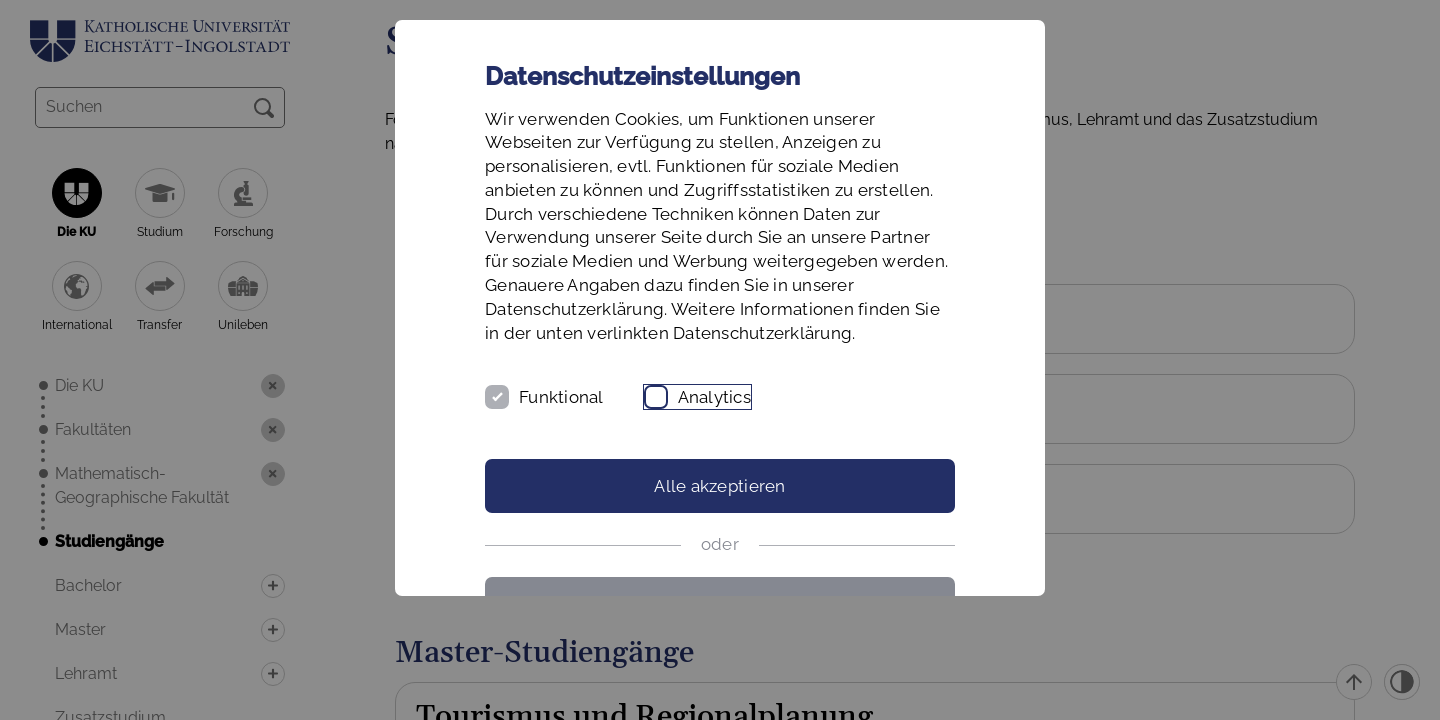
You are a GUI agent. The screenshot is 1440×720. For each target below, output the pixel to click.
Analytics (714, 397)
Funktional (561, 397)
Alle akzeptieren (719, 486)
